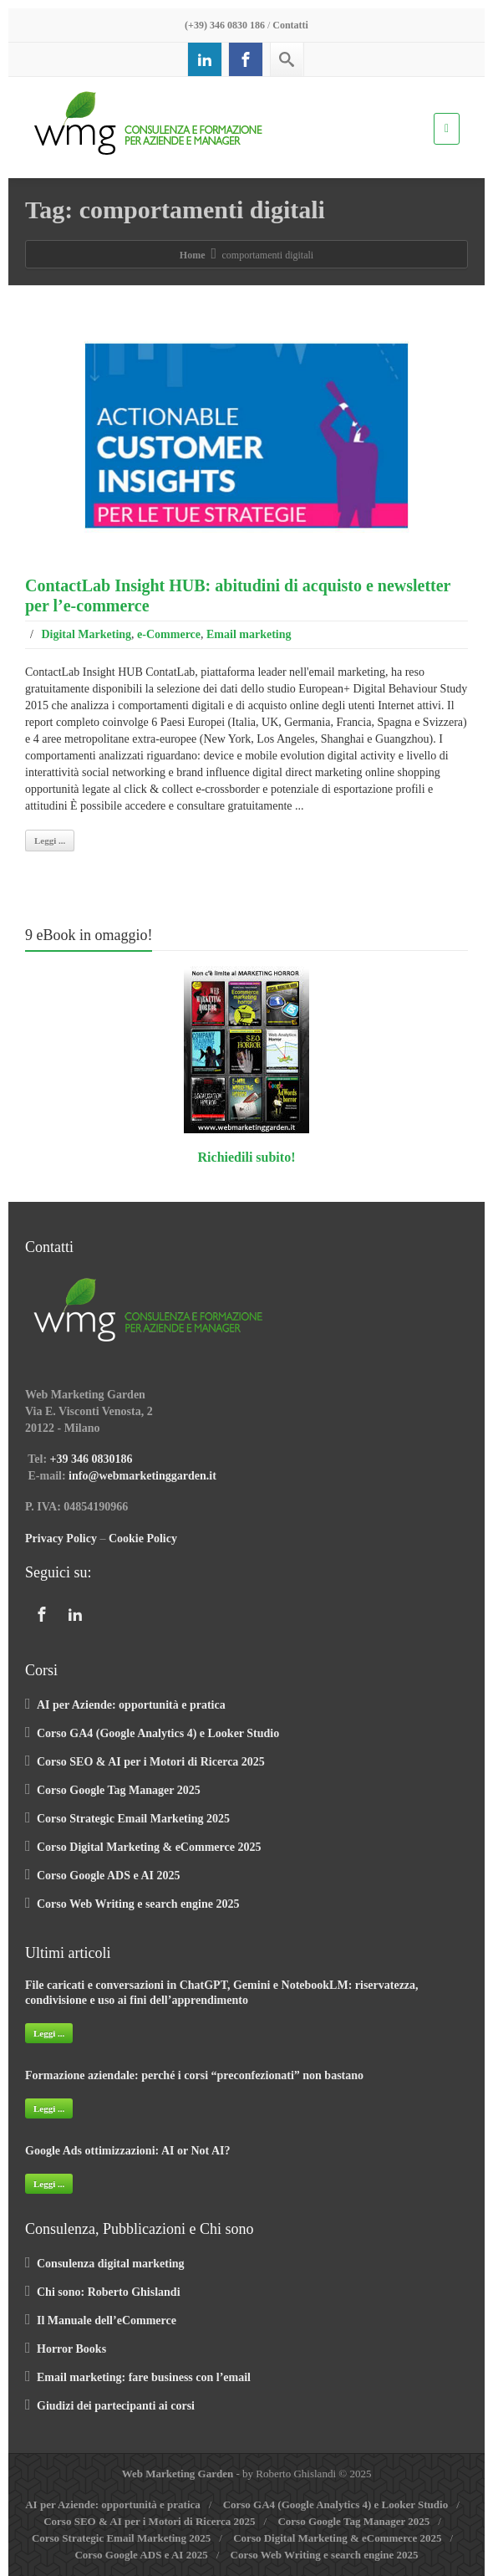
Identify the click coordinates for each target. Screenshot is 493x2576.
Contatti (290, 25)
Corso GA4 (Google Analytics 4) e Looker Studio (158, 1733)
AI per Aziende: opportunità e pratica (131, 1705)
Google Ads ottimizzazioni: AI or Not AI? (128, 2150)
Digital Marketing (86, 634)
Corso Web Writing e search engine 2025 (138, 1904)
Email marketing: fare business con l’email (144, 2377)
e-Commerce (169, 634)
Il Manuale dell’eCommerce (106, 2320)
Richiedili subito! (247, 1157)
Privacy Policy (61, 1538)
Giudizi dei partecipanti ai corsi (116, 2406)
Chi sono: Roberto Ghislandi (108, 2292)
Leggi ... (49, 841)
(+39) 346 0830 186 (225, 25)
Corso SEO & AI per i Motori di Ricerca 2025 (151, 1762)
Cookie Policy (143, 1538)
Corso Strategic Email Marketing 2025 (133, 1818)
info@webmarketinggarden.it (142, 1475)
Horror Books (71, 2349)
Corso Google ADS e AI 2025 (108, 1875)
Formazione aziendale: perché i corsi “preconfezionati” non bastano (194, 2075)
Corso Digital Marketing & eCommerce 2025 (149, 1847)
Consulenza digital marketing (111, 2263)
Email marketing (249, 634)
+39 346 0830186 (91, 1459)
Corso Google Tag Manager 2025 (119, 1790)
